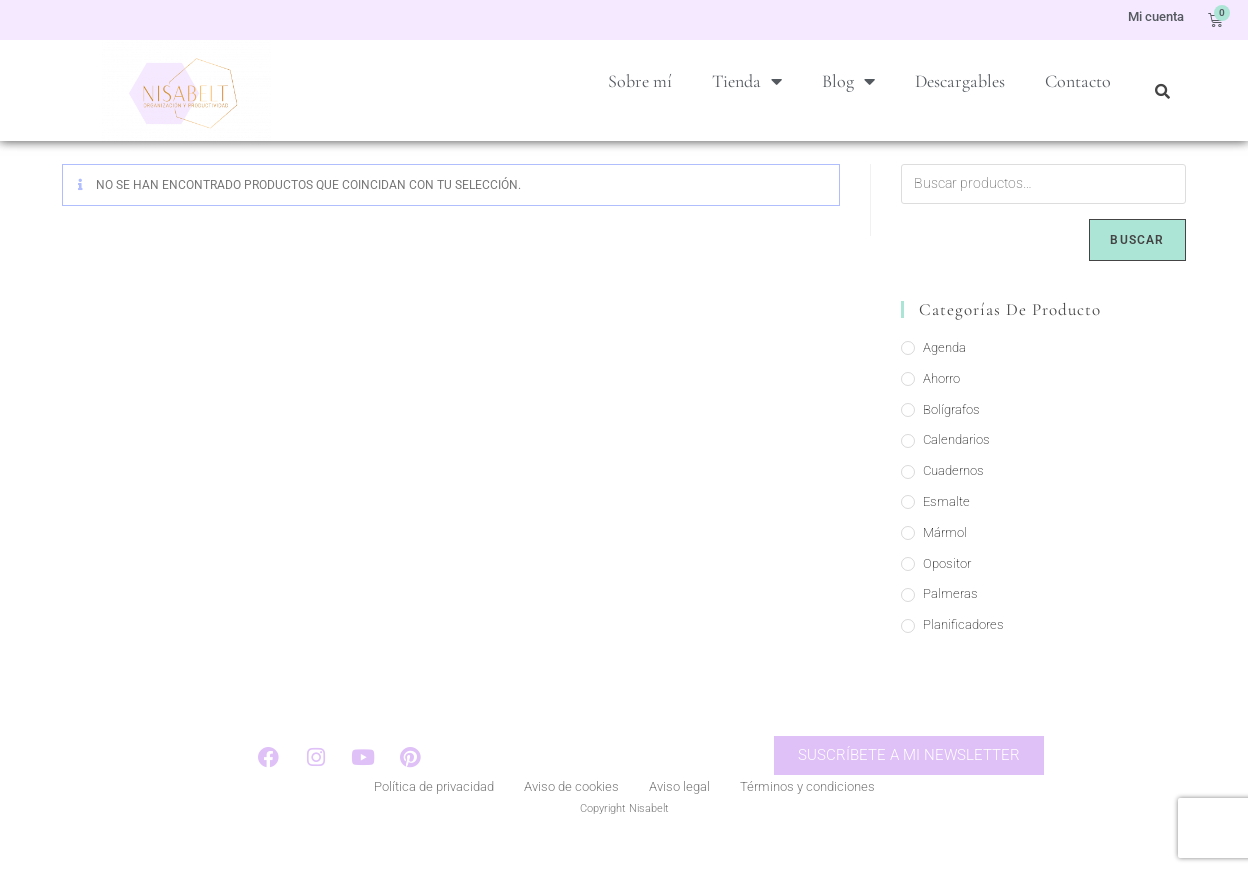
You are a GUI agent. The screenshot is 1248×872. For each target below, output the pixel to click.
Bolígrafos (951, 436)
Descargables (960, 81)
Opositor (947, 590)
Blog (848, 81)
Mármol (945, 559)
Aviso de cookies (571, 816)
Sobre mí (640, 81)
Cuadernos (953, 497)
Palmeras (950, 620)
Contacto (1078, 81)
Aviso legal (679, 816)
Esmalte (946, 528)
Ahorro (941, 405)
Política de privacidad (434, 816)
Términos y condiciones (807, 816)
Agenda (944, 374)
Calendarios (956, 466)
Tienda (747, 81)
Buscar (1137, 267)
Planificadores (963, 651)
